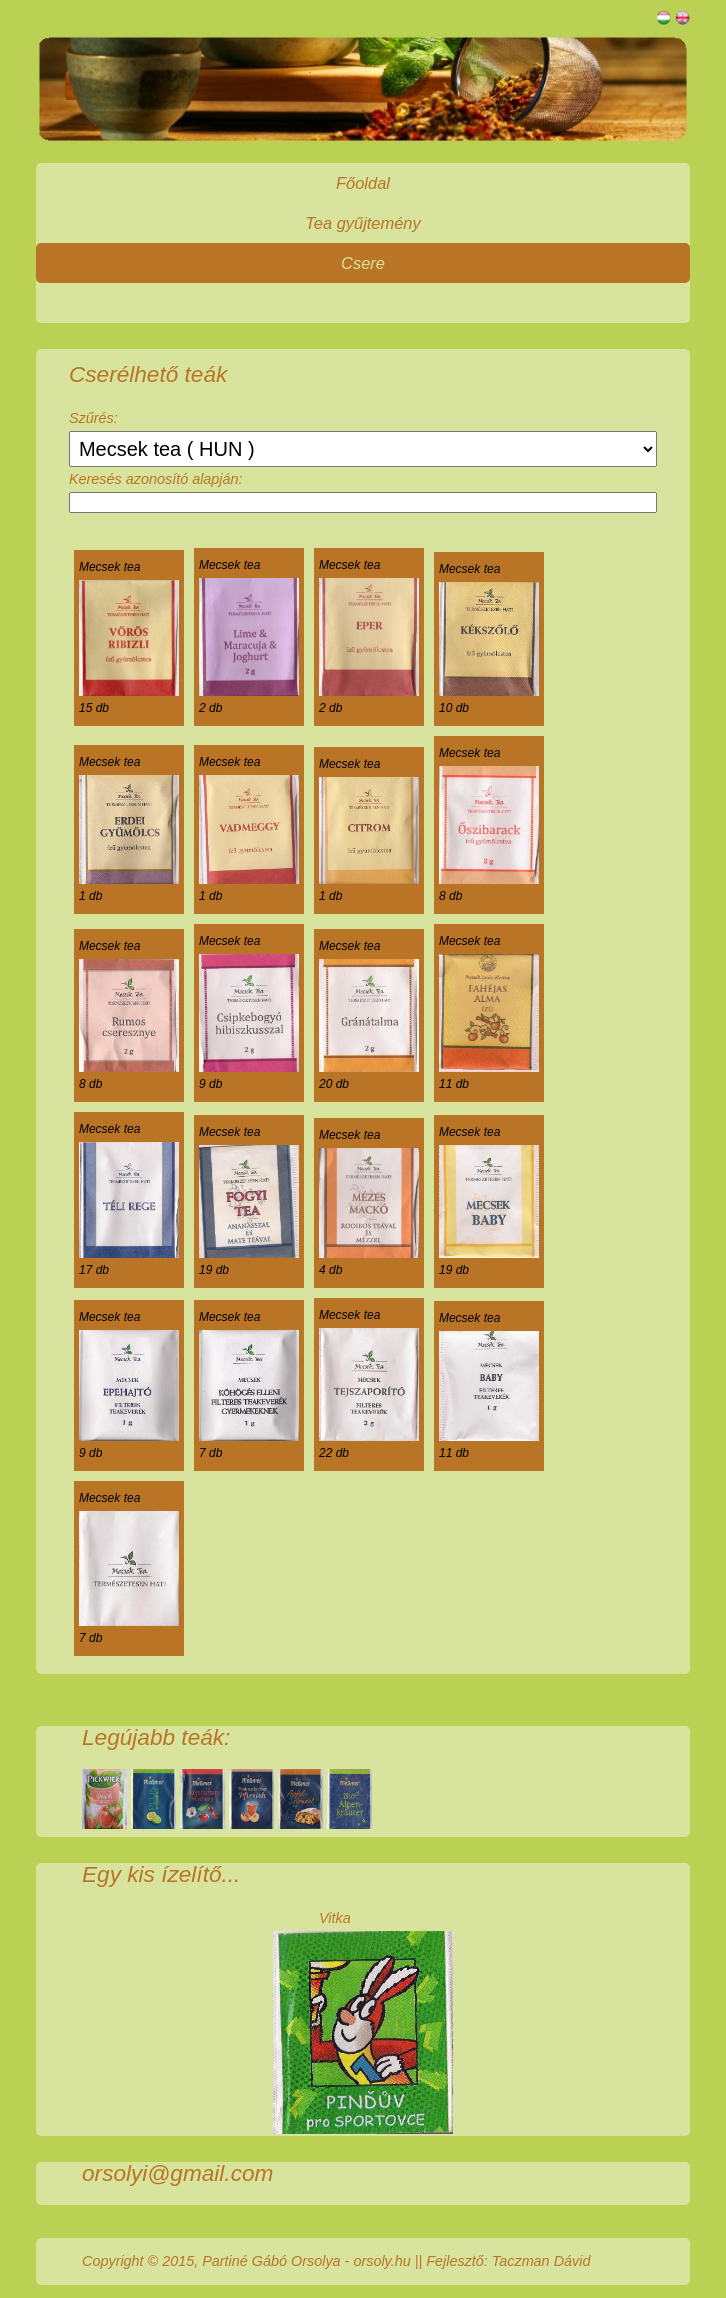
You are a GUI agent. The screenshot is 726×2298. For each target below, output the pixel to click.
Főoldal (363, 183)
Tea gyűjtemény (362, 223)
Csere (363, 263)
